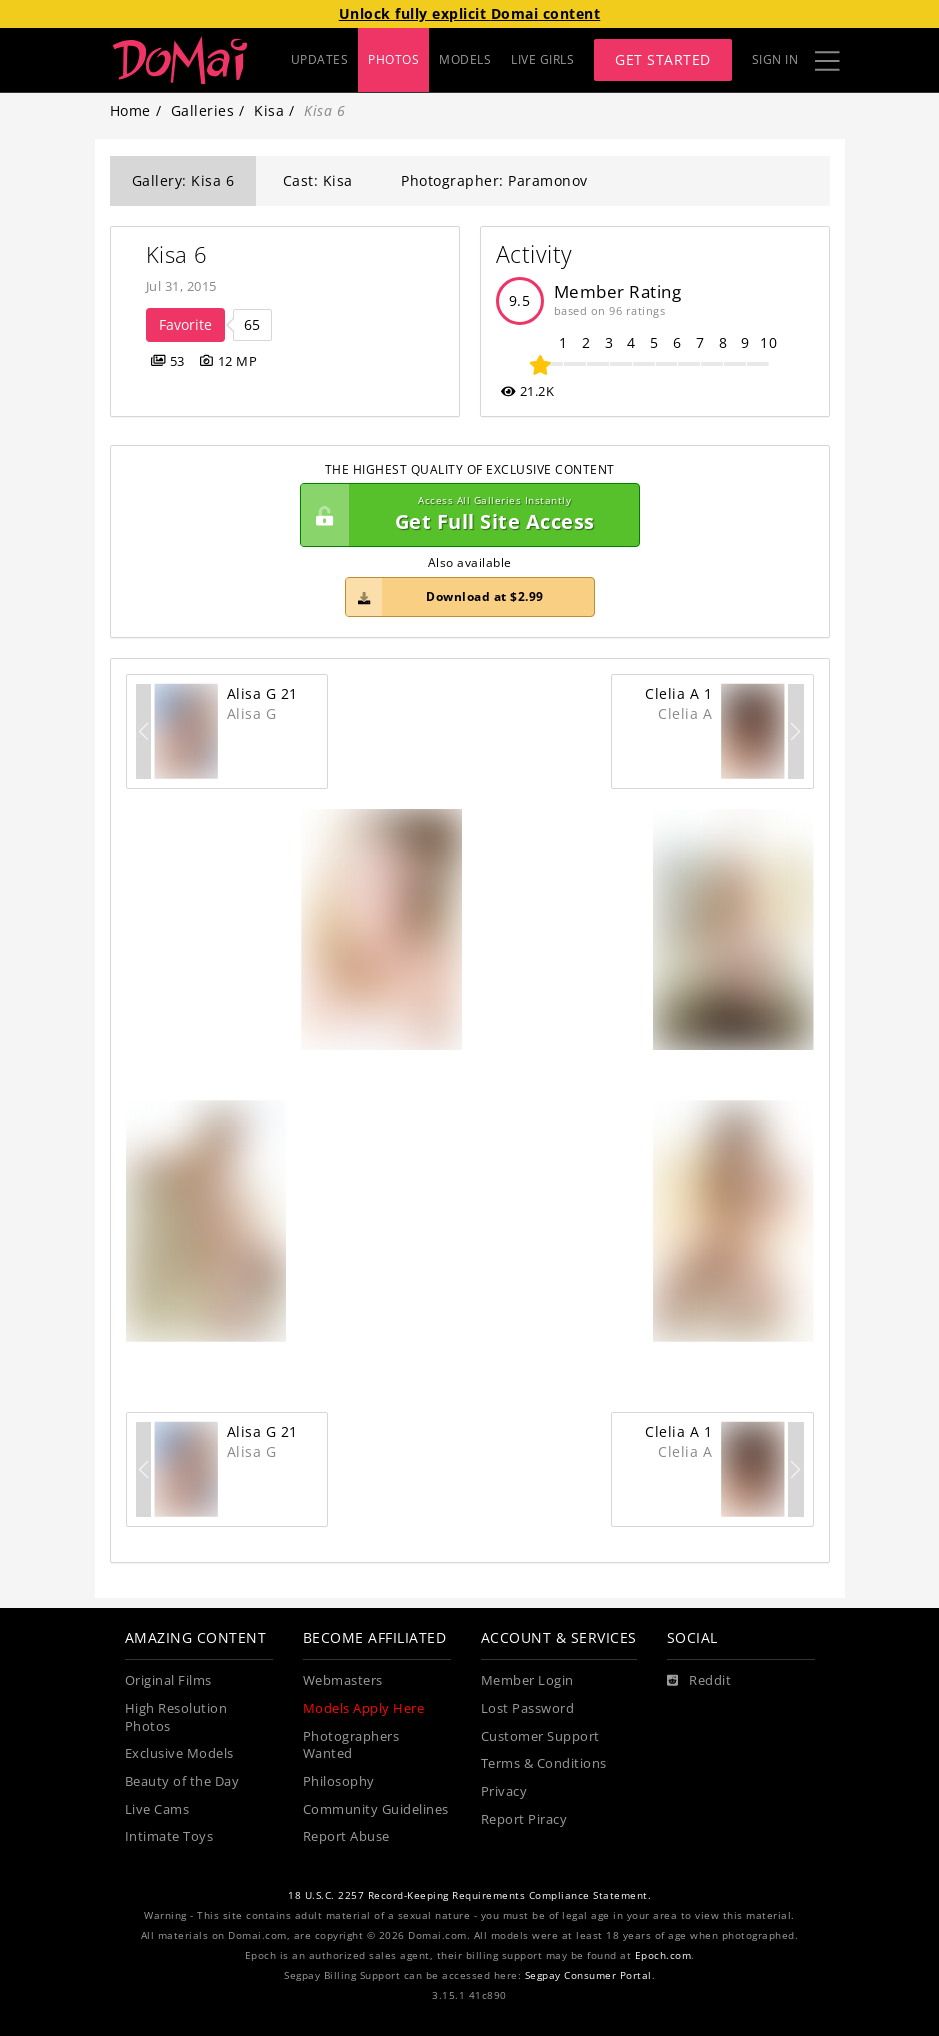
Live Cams (157, 1809)
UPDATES (320, 59)
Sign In (775, 59)
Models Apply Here (364, 1708)
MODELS (465, 59)
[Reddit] (699, 1681)
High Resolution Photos (176, 1717)
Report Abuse (346, 1836)
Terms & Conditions (544, 1763)
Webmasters (343, 1680)
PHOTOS (393, 59)
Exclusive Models (179, 1753)
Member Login (527, 1680)
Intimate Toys (169, 1836)
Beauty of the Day (182, 1781)
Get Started (663, 59)
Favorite (185, 324)
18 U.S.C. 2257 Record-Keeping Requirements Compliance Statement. (469, 1895)
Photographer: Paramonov (494, 180)
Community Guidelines (376, 1809)
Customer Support (540, 1736)
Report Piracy (524, 1819)
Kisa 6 (177, 254)
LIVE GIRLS (542, 59)
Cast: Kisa (318, 180)
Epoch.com (663, 1955)
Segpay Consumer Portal (588, 1975)
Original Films (168, 1680)
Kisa (269, 110)
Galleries (203, 110)
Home (130, 110)
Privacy (504, 1791)
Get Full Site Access (465, 515)
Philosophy (339, 1781)
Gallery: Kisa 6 (183, 180)
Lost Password (528, 1708)
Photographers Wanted (351, 1745)
